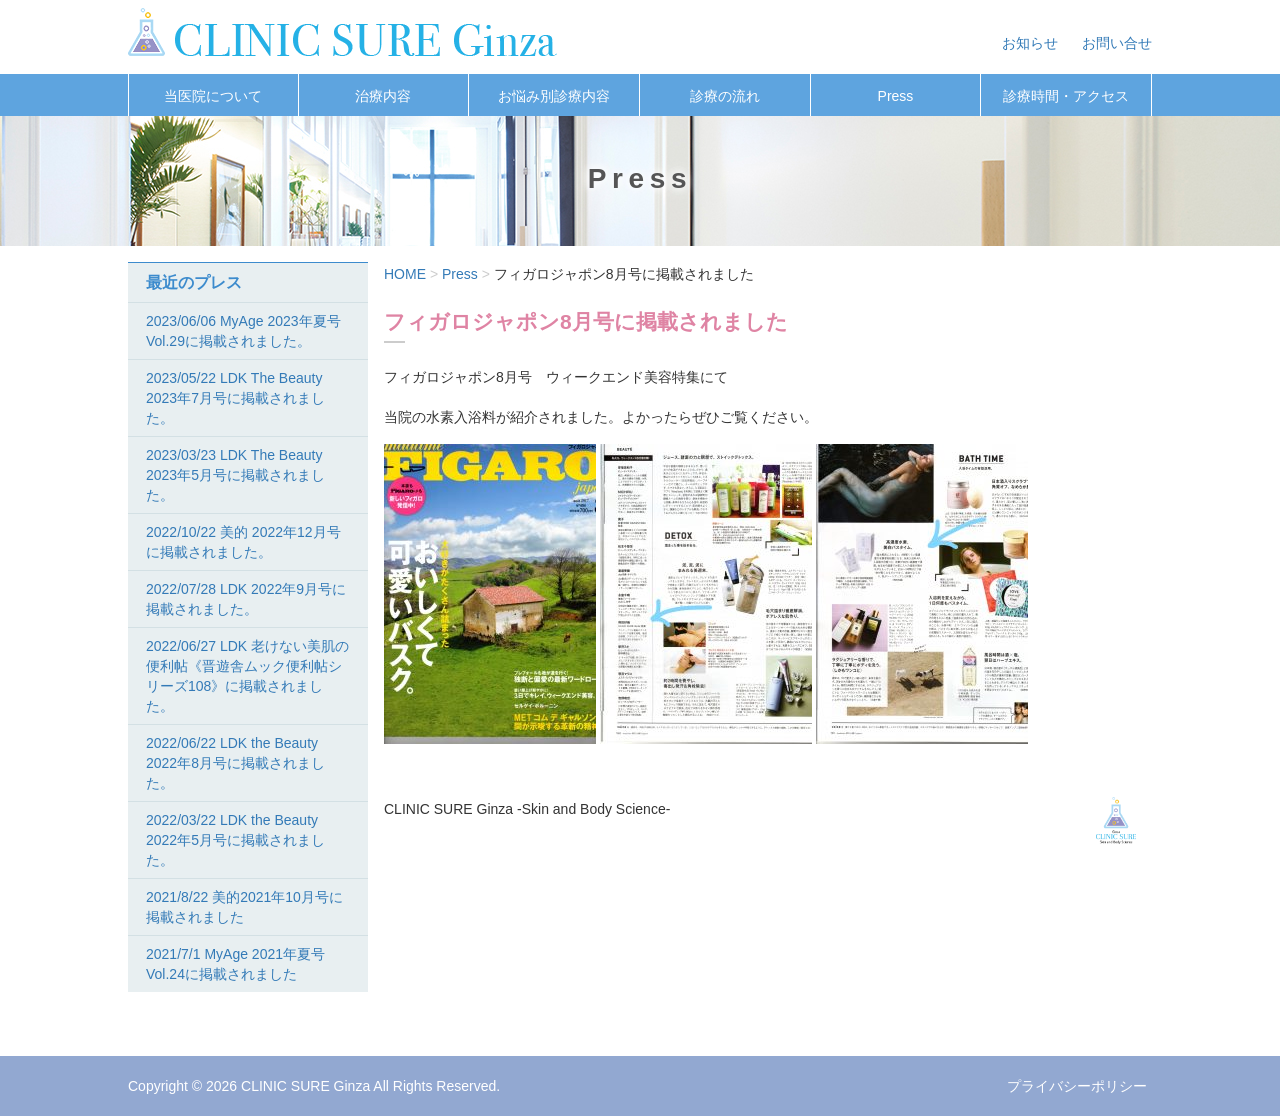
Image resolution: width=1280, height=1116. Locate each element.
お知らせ (1030, 43)
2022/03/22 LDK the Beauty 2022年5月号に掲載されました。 (235, 840)
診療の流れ (725, 96)
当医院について (213, 96)
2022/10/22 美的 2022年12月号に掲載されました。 (243, 542)
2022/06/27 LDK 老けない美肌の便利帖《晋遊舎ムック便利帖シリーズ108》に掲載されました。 (247, 676)
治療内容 (383, 96)
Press (896, 96)
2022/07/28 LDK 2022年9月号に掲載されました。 (246, 599)
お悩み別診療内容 (554, 96)
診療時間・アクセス (1066, 96)
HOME (405, 274)
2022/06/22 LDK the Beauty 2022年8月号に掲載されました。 (235, 763)
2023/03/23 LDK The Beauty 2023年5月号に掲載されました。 (235, 475)
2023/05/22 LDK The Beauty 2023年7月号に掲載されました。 (235, 398)
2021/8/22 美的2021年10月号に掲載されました (244, 907)
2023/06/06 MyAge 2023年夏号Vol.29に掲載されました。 (243, 331)
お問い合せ (1117, 43)
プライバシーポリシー (1077, 1086)
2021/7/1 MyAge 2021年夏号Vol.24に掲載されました (235, 964)
